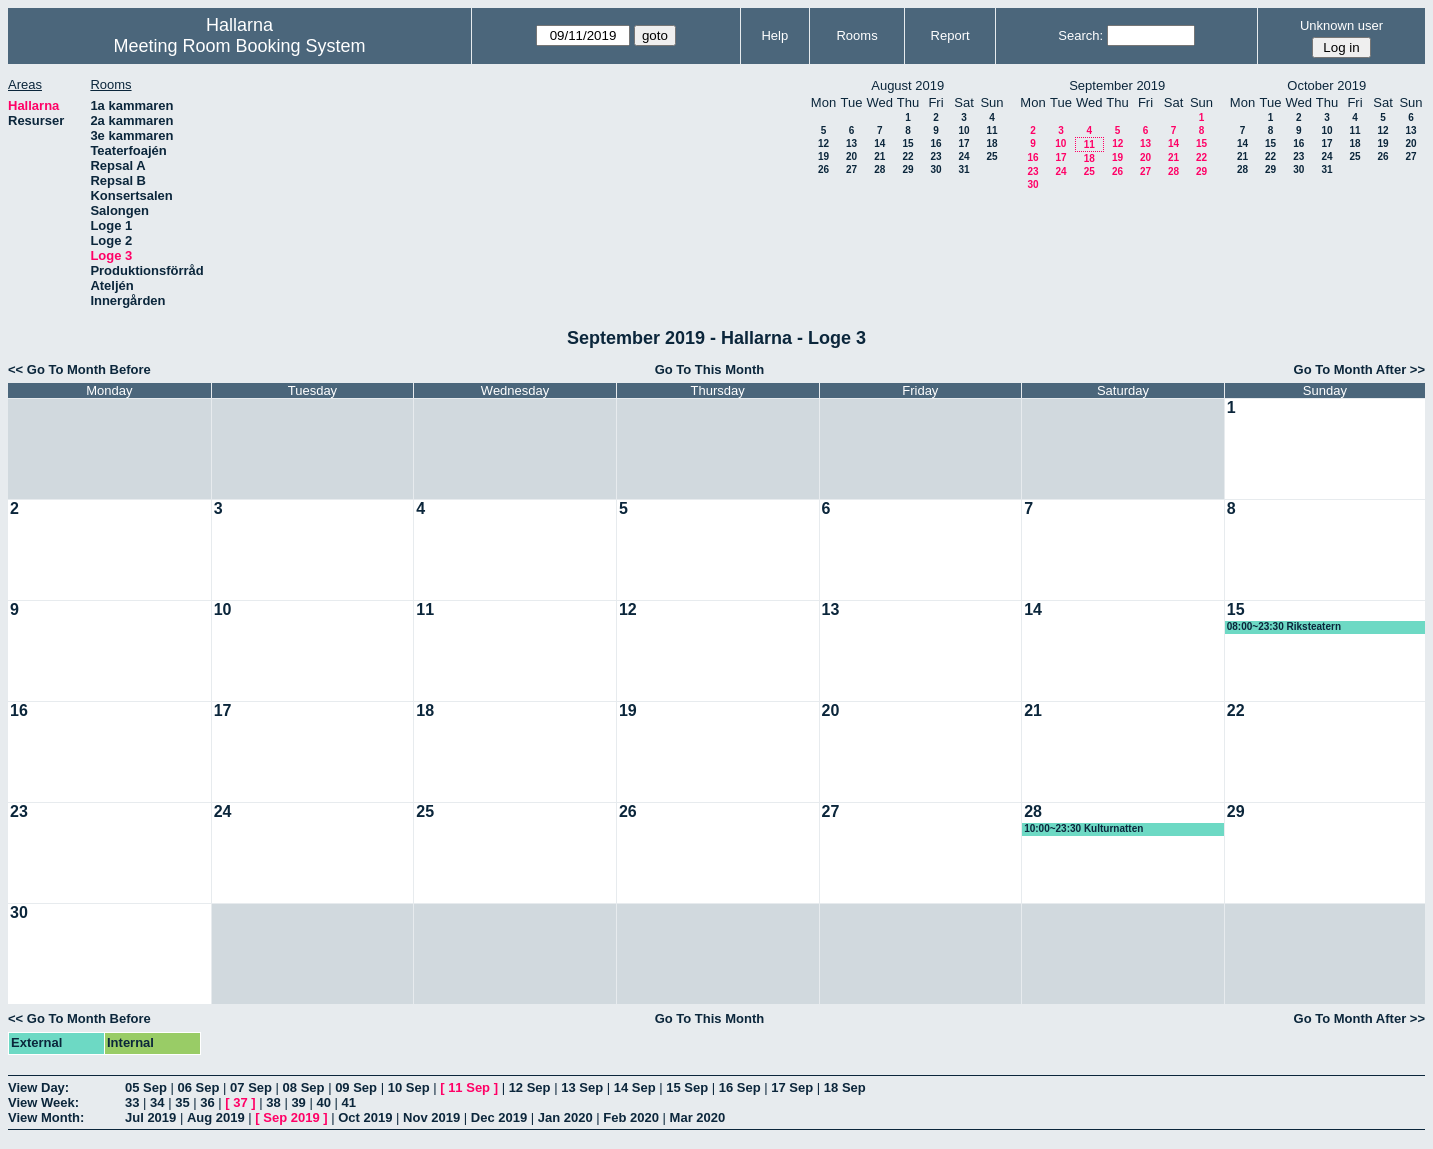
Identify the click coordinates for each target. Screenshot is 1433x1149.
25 (991, 156)
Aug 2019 (216, 1117)
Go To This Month (710, 369)
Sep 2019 (291, 1117)
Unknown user (1341, 25)
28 (879, 169)
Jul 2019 (150, 1117)
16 (935, 143)
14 (879, 143)
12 (823, 143)
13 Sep (582, 1087)
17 (963, 143)
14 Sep (635, 1087)
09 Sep (356, 1087)
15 (907, 143)
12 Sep (530, 1087)
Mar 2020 (698, 1117)
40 (323, 1102)
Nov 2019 (431, 1117)
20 (851, 156)
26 (823, 169)
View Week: (43, 1102)
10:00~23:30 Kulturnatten (1083, 828)
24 (963, 156)
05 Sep (146, 1087)
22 (907, 156)
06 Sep (199, 1087)
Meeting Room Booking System (239, 46)
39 (298, 1102)
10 (963, 130)
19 (823, 156)
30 (935, 169)
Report (950, 35)
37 (240, 1102)
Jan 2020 (565, 1117)
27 (851, 169)
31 (963, 169)
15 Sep (687, 1087)
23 (935, 156)
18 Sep (845, 1087)
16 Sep (740, 1087)
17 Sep (792, 1087)
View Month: (46, 1117)
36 (207, 1102)
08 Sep (304, 1087)
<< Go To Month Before (79, 369)
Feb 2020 (631, 1117)
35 (182, 1102)
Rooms (856, 35)
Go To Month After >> (1359, 369)
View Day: (38, 1087)
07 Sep (251, 1087)
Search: (1080, 35)
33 (132, 1102)
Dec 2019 (499, 1117)
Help (774, 35)
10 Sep (409, 1087)
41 (349, 1102)
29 (907, 169)
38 (273, 1102)
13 (851, 143)
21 (879, 156)
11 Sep (469, 1087)
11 (991, 130)
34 (157, 1102)
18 (991, 143)
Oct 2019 (365, 1117)
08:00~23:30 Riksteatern (1284, 626)
